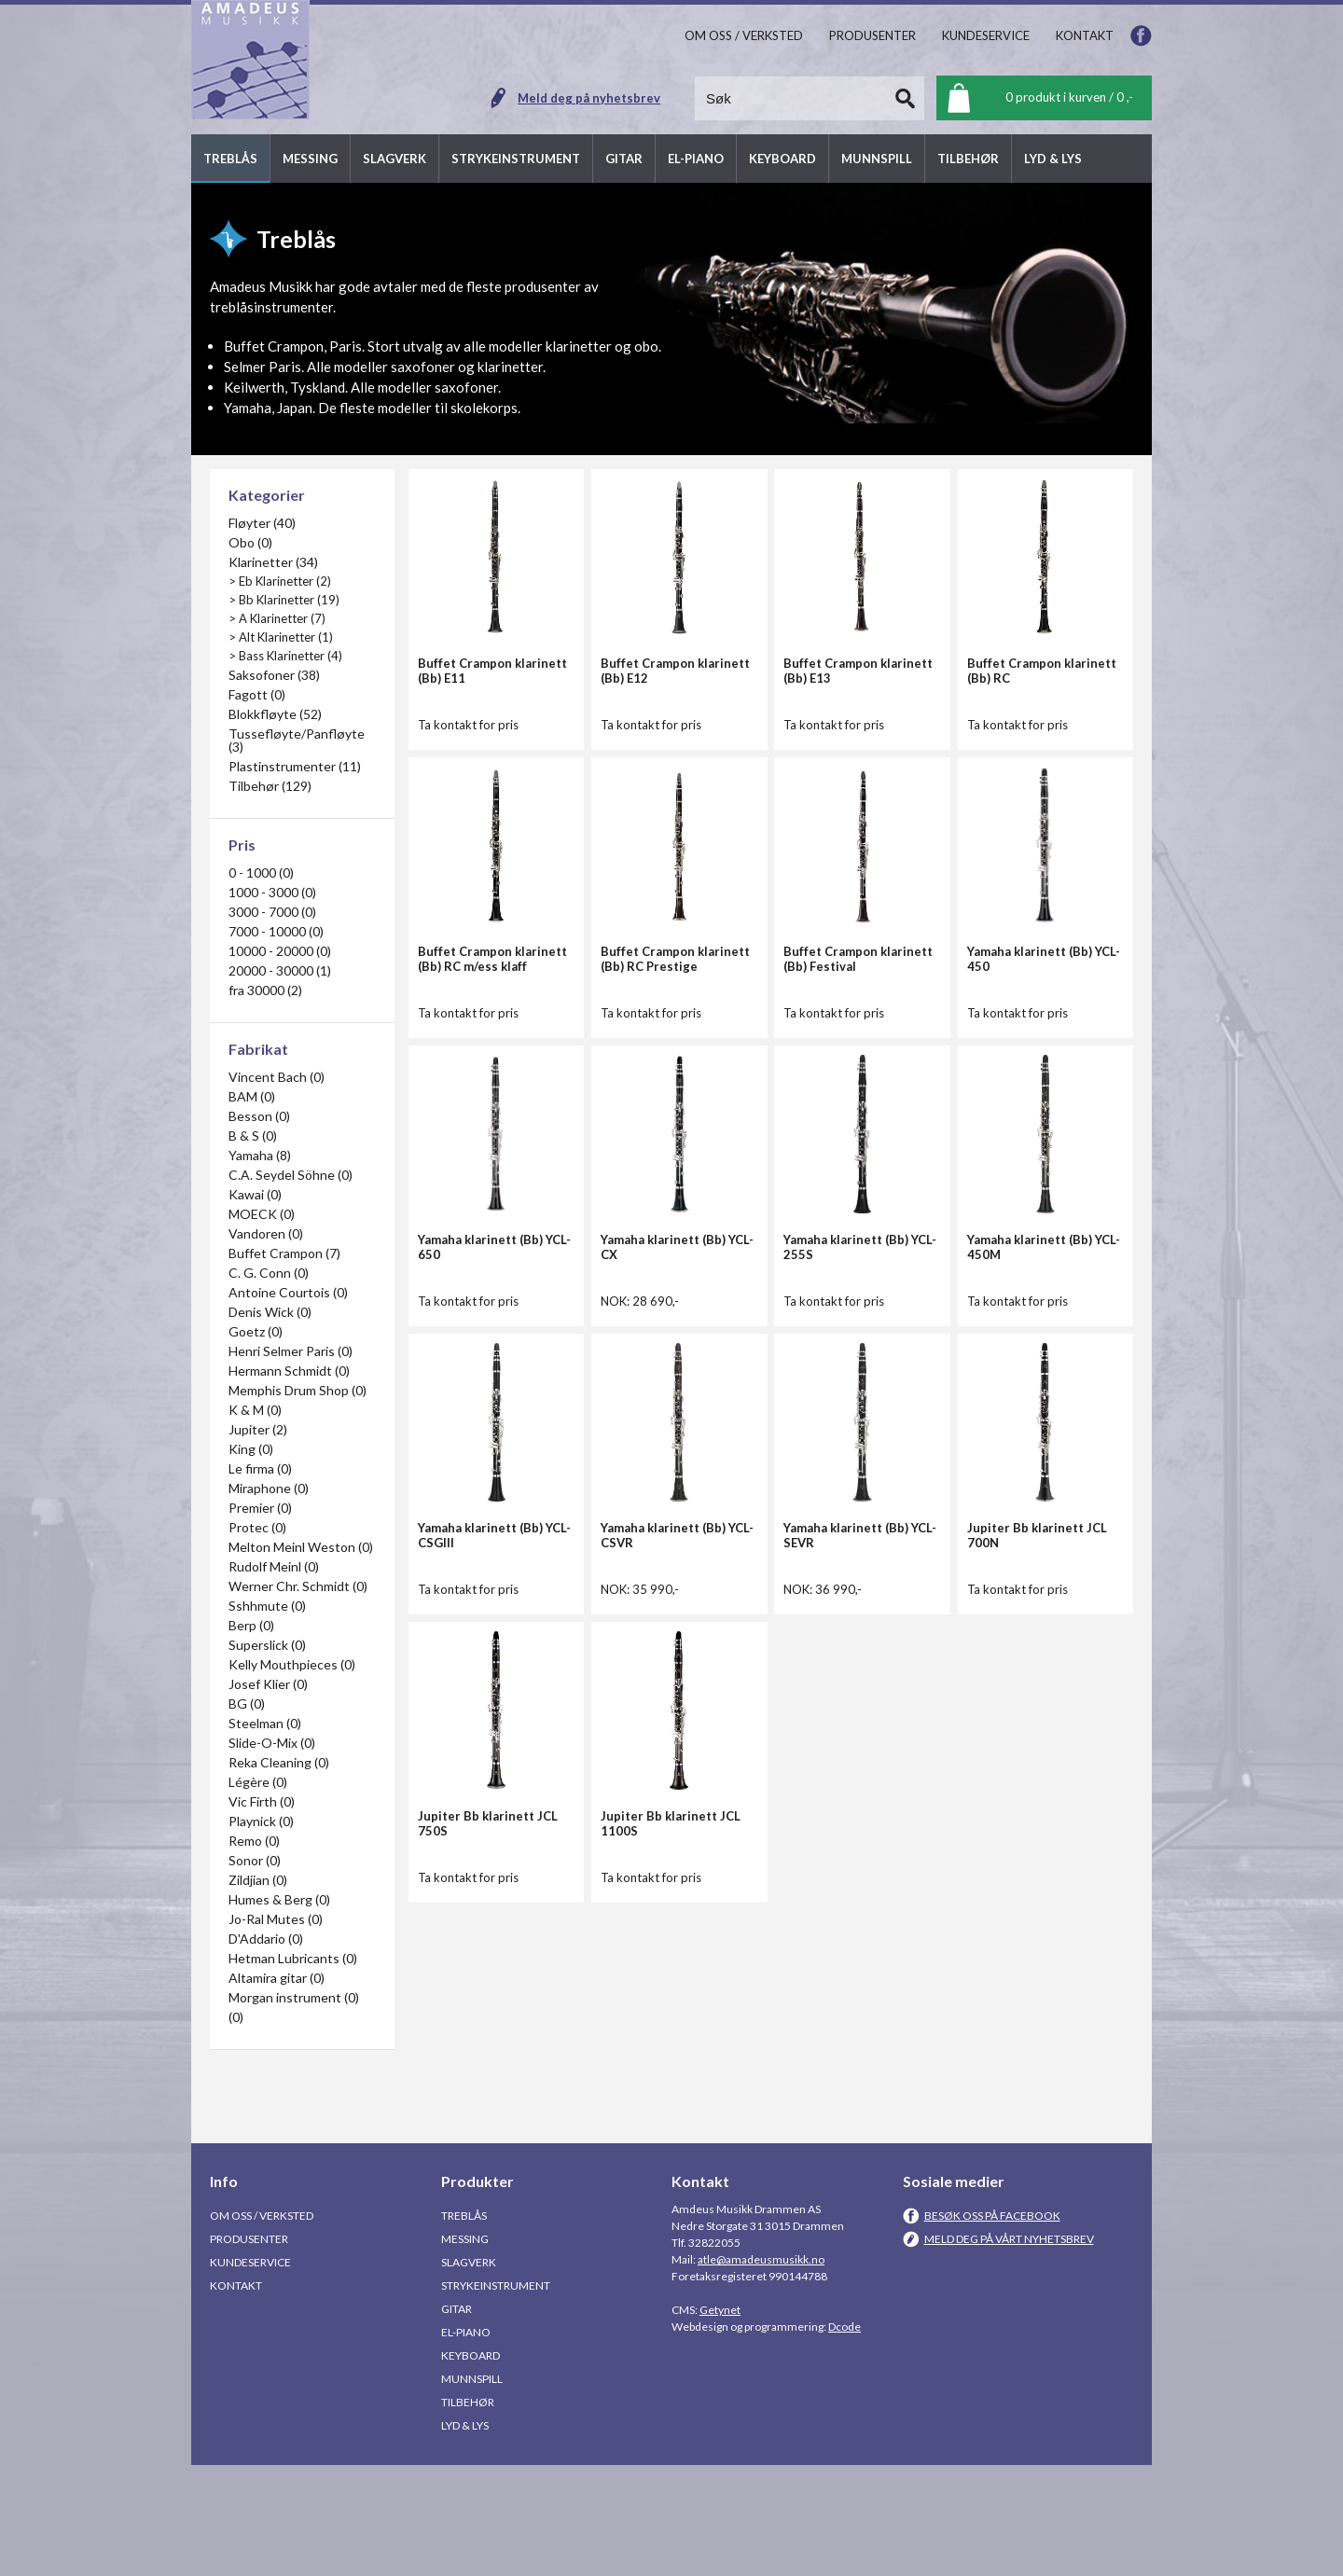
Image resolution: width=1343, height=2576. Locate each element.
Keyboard (470, 2466)
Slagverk (468, 2373)
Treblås (464, 2327)
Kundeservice (250, 2373)
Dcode (844, 2437)
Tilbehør (467, 2513)
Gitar (456, 2420)
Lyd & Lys (465, 2536)
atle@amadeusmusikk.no (761, 2370)
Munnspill (472, 2490)
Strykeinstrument (495, 2396)
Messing (465, 2350)
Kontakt (236, 2396)
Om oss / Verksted (261, 2327)
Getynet (720, 2421)
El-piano (466, 2443)
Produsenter (249, 2350)
